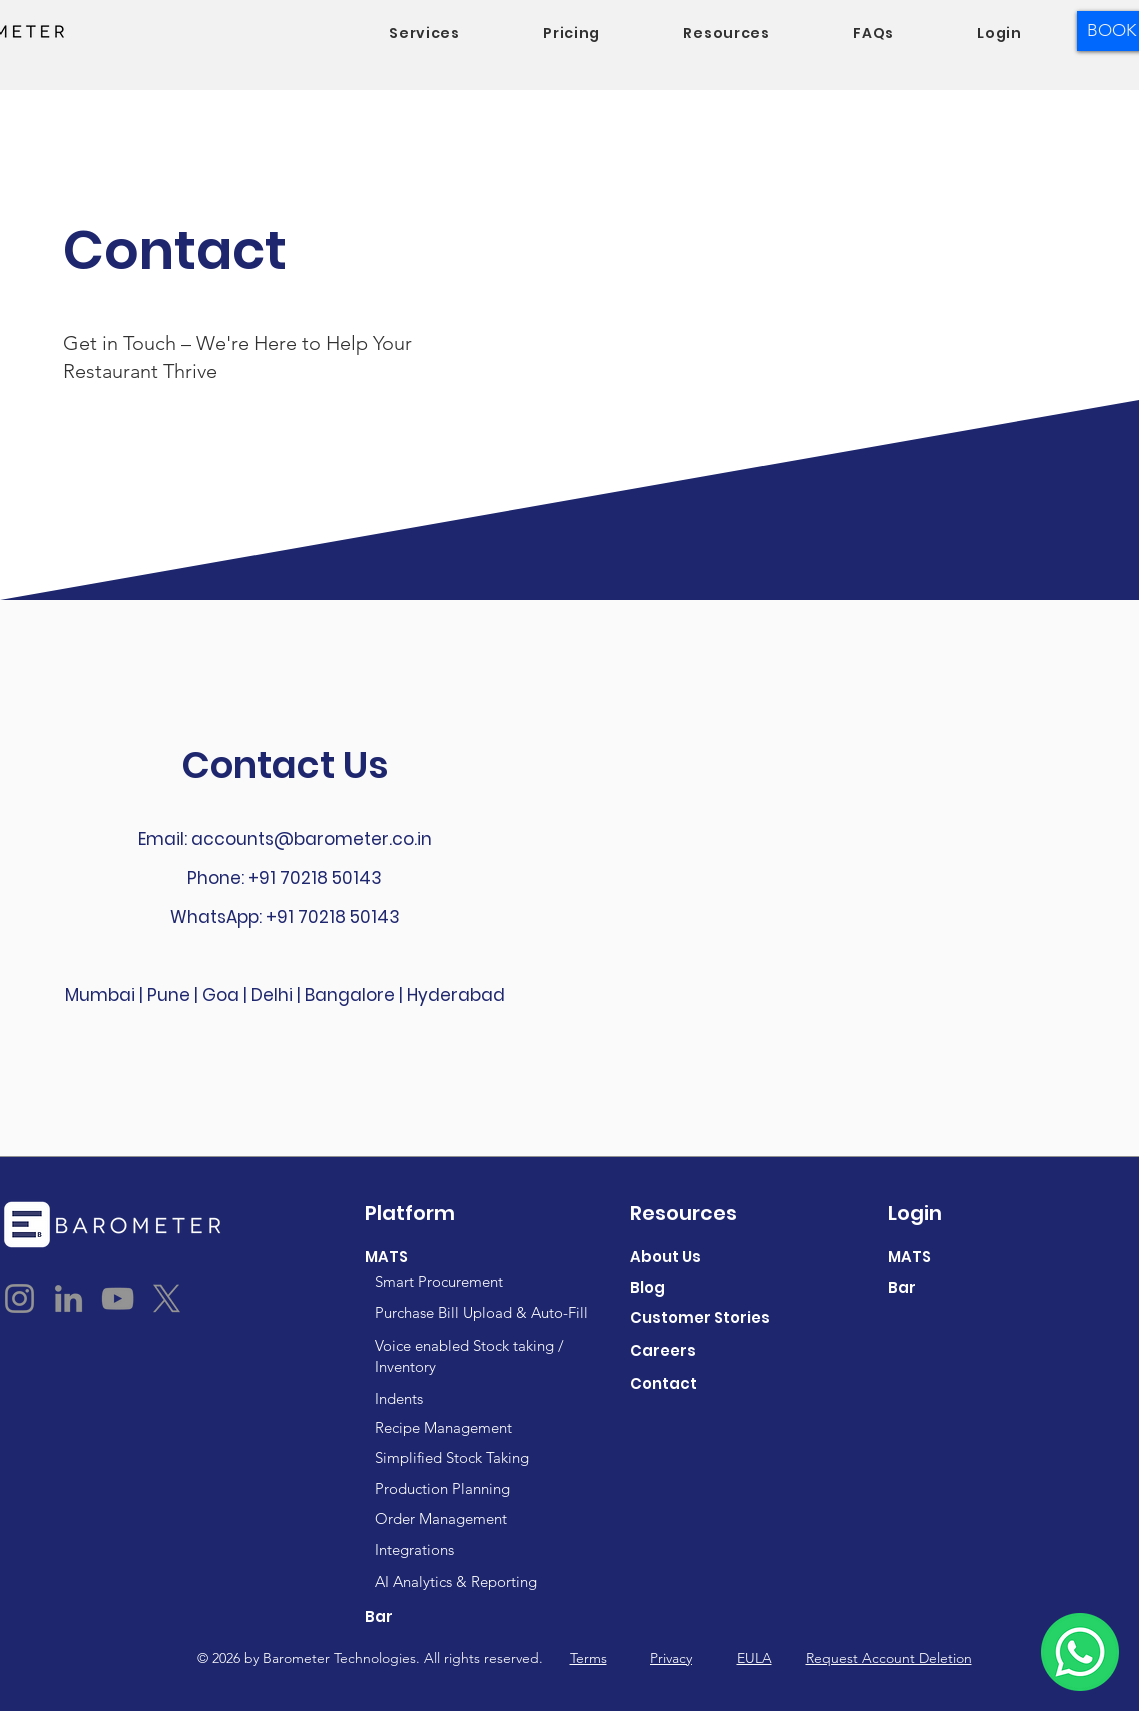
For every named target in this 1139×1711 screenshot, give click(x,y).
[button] (425, 33)
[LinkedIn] (68, 1298)
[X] (166, 1298)
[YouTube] (117, 1298)
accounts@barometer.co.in (311, 839)
